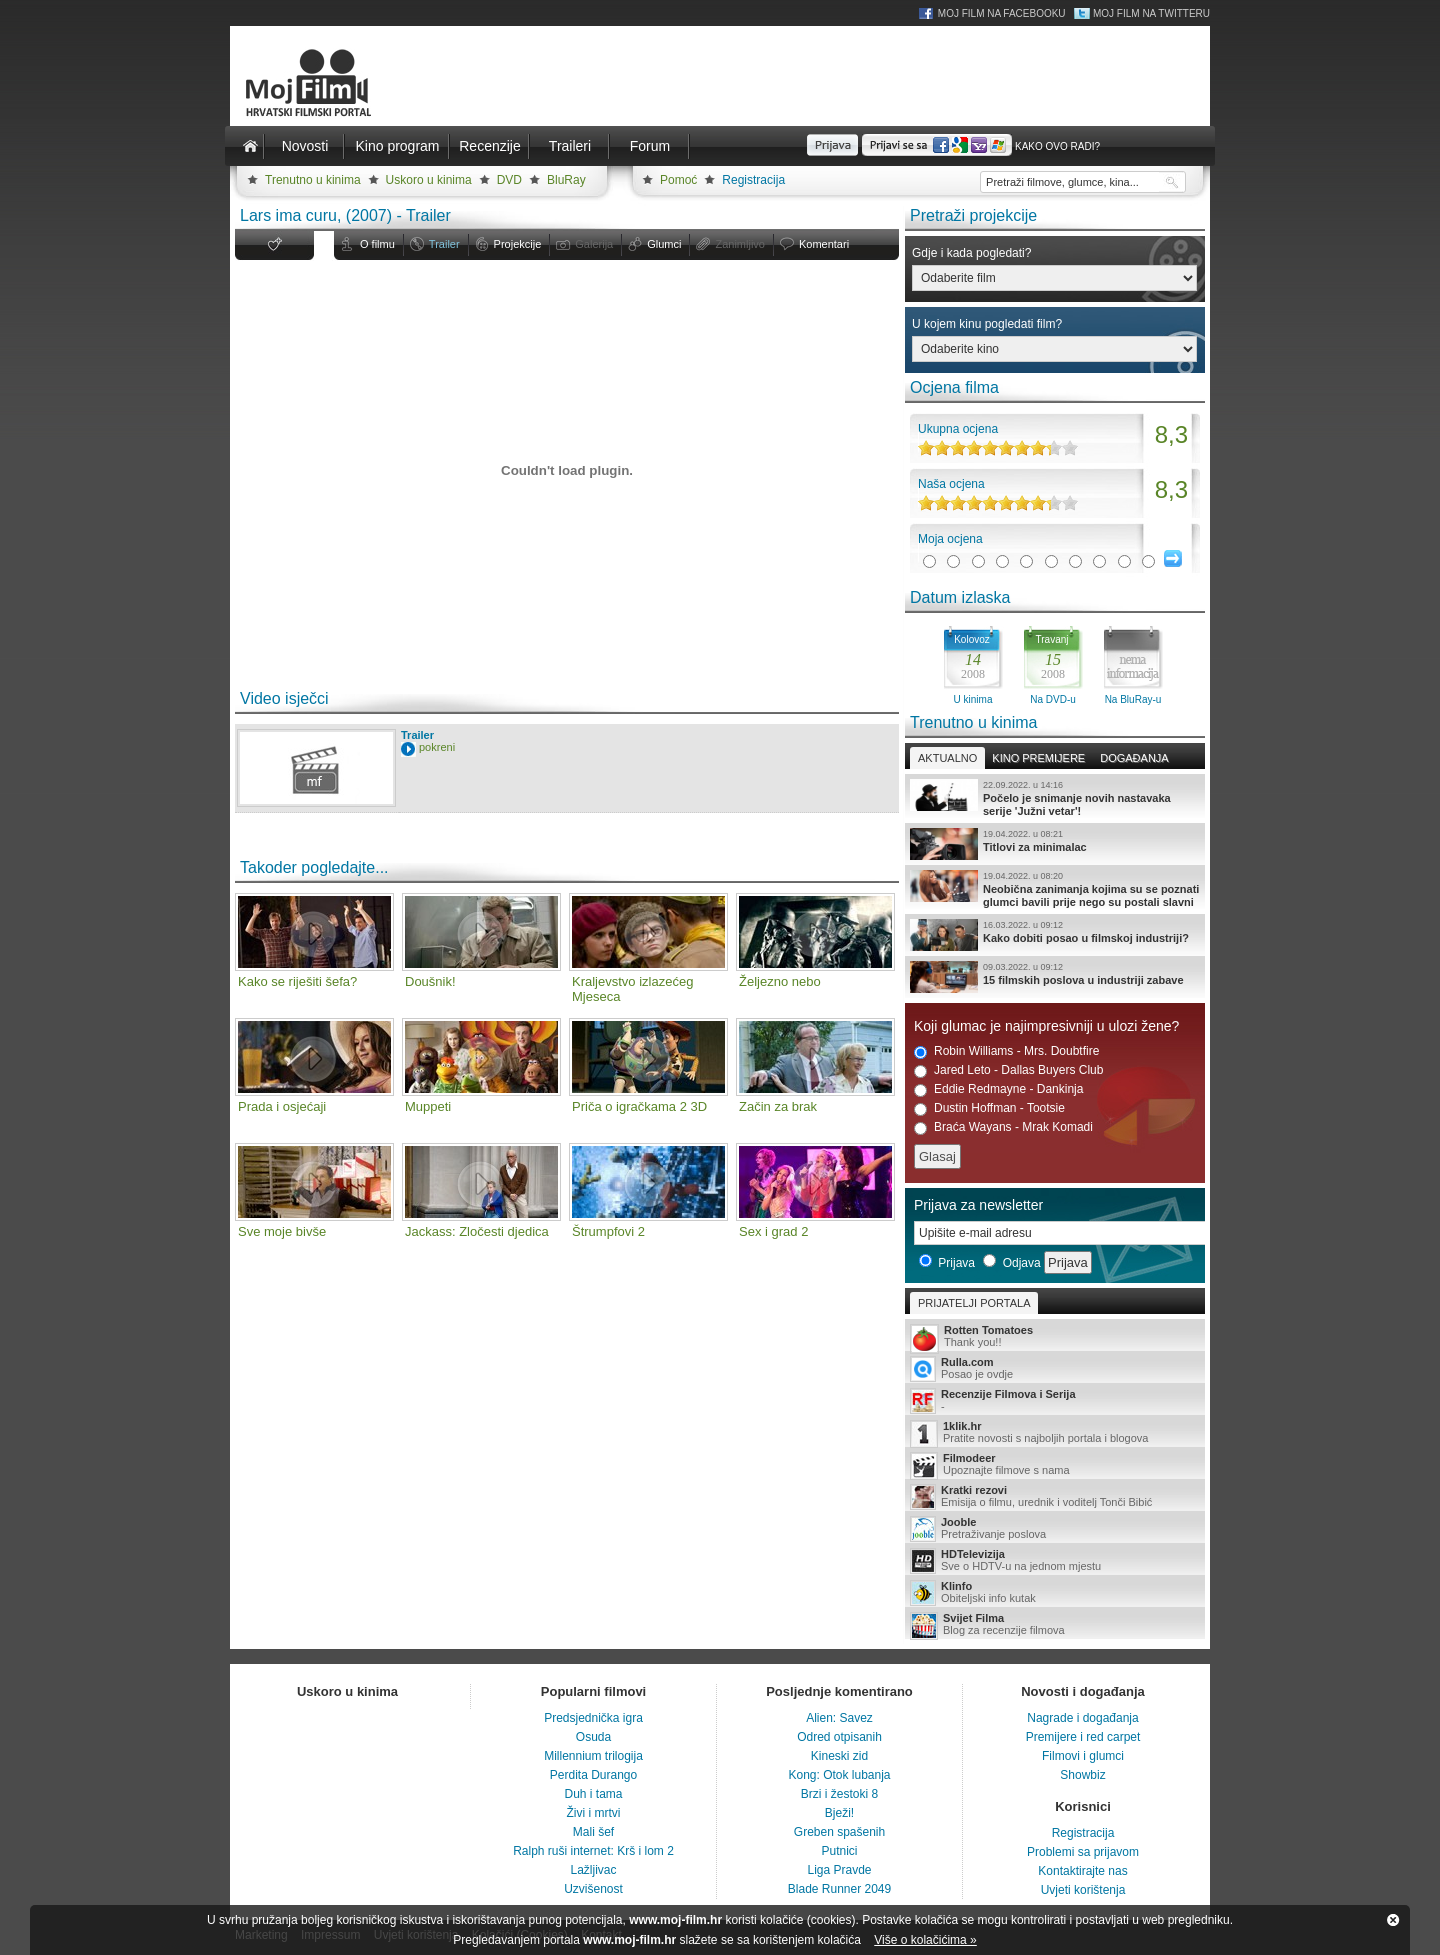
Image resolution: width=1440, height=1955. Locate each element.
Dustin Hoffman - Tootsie (989, 1108)
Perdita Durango (593, 1775)
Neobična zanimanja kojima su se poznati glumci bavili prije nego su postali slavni (1055, 889)
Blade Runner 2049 (839, 1889)
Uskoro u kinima (429, 180)
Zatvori (1393, 1920)
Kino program (397, 146)
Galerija (594, 244)
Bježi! (839, 1813)
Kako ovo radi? (1057, 146)
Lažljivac (593, 1870)
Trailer (444, 244)
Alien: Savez (839, 1718)
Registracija (753, 180)
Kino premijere (1038, 758)
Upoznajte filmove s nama (1055, 1465)
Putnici (839, 1851)
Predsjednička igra (593, 1718)
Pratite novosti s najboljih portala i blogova (1055, 1433)
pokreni (437, 747)
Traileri (570, 146)
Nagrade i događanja (1082, 1718)
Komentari (824, 244)
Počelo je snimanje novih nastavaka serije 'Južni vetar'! (1055, 798)
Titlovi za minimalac (1055, 844)
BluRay (566, 180)
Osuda (593, 1737)
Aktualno (947, 758)
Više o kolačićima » (925, 1940)
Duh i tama (593, 1794)
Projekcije (518, 244)
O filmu (377, 244)
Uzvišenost (593, 1889)
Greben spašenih (839, 1832)
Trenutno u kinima (313, 180)
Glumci (664, 244)
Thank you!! (1055, 1337)
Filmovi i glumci (1083, 1756)
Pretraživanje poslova (1055, 1529)
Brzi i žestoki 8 (839, 1794)
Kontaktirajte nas (1082, 1871)
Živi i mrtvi (594, 1813)
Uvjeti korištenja (1083, 1890)
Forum (650, 146)
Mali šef (593, 1832)
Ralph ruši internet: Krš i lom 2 (593, 1851)
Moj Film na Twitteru (1151, 13)
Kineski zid (839, 1756)
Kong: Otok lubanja (839, 1775)
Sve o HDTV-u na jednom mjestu (1055, 1561)
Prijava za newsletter (978, 1205)
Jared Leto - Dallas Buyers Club (1008, 1070)
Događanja (1134, 758)
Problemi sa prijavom (1083, 1852)
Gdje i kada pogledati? (971, 253)
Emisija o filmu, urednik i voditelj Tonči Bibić (1055, 1497)
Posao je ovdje (1055, 1369)
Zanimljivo (740, 244)
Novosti (305, 146)
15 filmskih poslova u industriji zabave (1055, 977)
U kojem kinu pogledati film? (987, 324)
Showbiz (1082, 1775)
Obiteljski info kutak (1055, 1593)
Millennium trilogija (593, 1756)
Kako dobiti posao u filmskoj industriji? (1055, 935)
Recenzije (489, 146)
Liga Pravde (839, 1870)
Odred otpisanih (839, 1737)
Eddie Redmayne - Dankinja (998, 1089)
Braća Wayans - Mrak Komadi (1003, 1127)
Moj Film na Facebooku (1002, 13)
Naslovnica (250, 146)
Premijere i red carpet (1083, 1737)
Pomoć (678, 180)
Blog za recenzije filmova (1055, 1625)
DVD (509, 180)
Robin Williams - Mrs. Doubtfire (1006, 1051)
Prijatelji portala (974, 1303)
